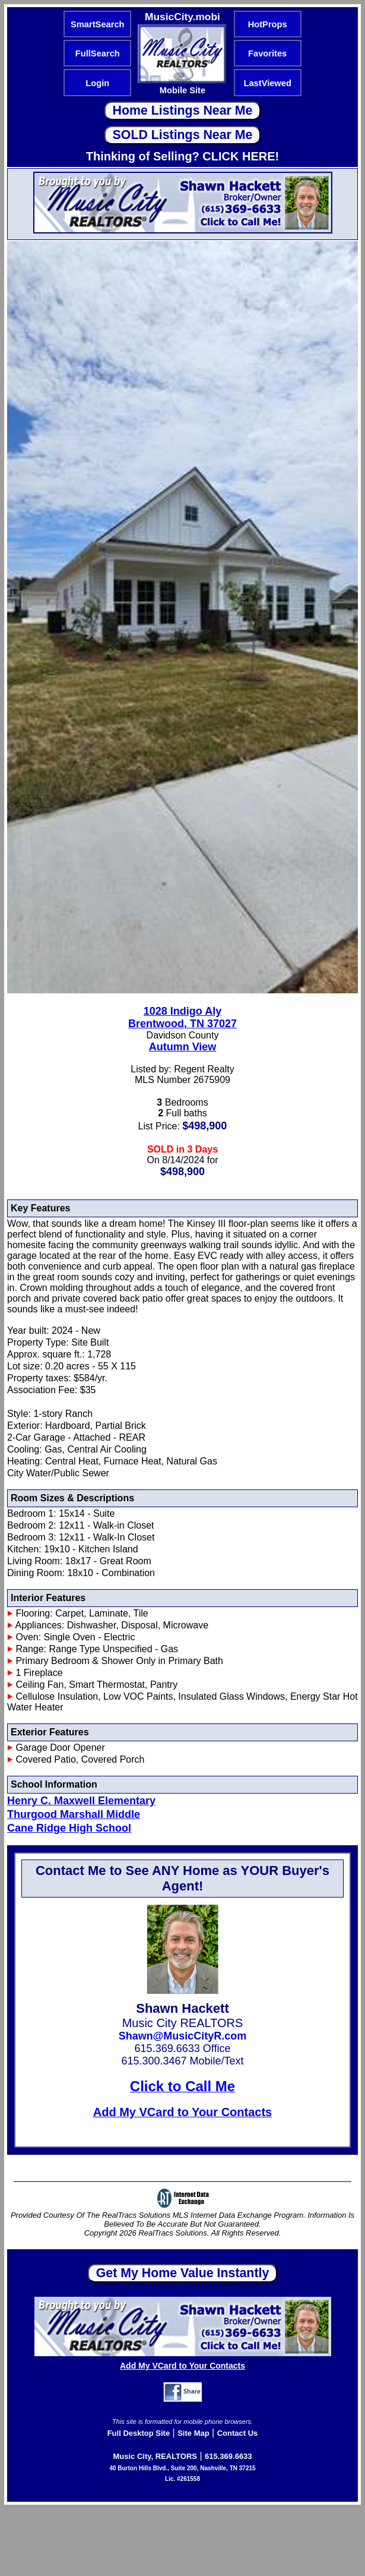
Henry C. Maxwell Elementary (81, 1801)
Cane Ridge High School (69, 1828)
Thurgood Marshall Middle (73, 1814)
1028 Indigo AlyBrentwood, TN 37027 (182, 1017)
